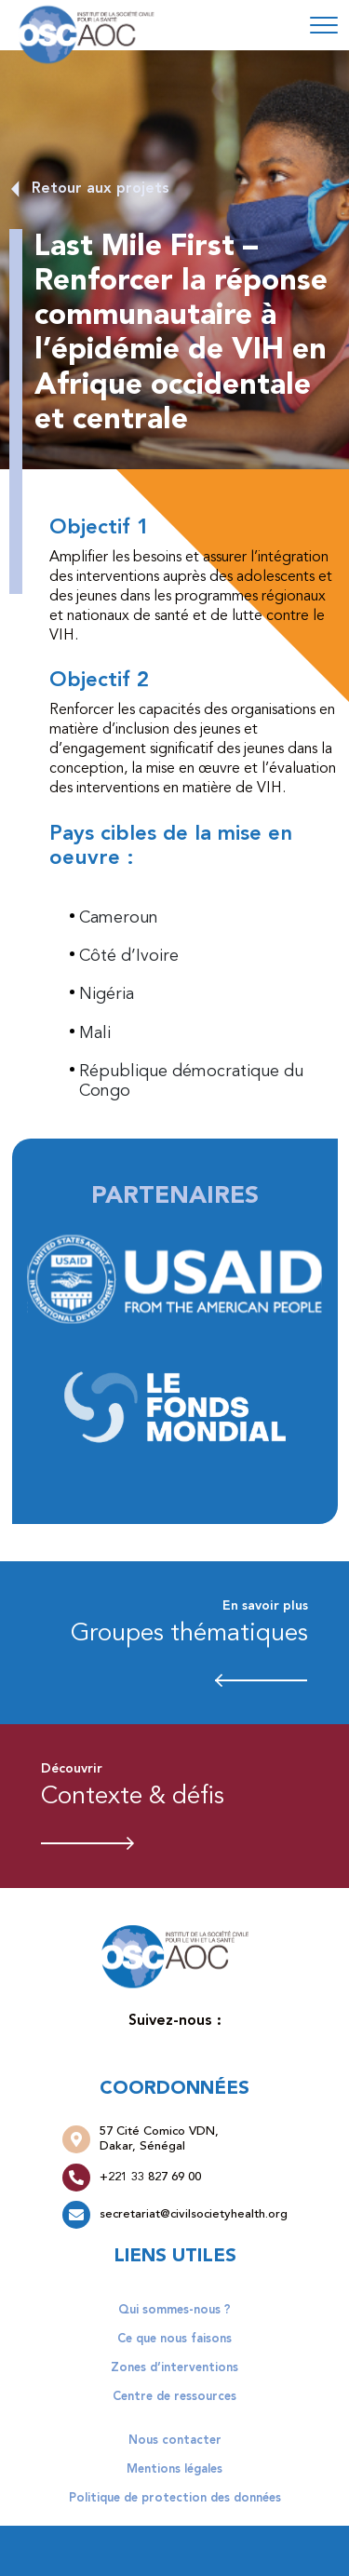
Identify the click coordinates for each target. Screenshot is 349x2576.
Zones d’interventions (174, 2368)
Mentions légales (174, 2469)
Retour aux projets (100, 189)
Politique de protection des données (175, 2498)
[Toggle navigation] (324, 25)
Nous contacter (174, 2440)
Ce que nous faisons (174, 2339)
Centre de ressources (174, 2397)
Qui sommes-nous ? (174, 2310)
